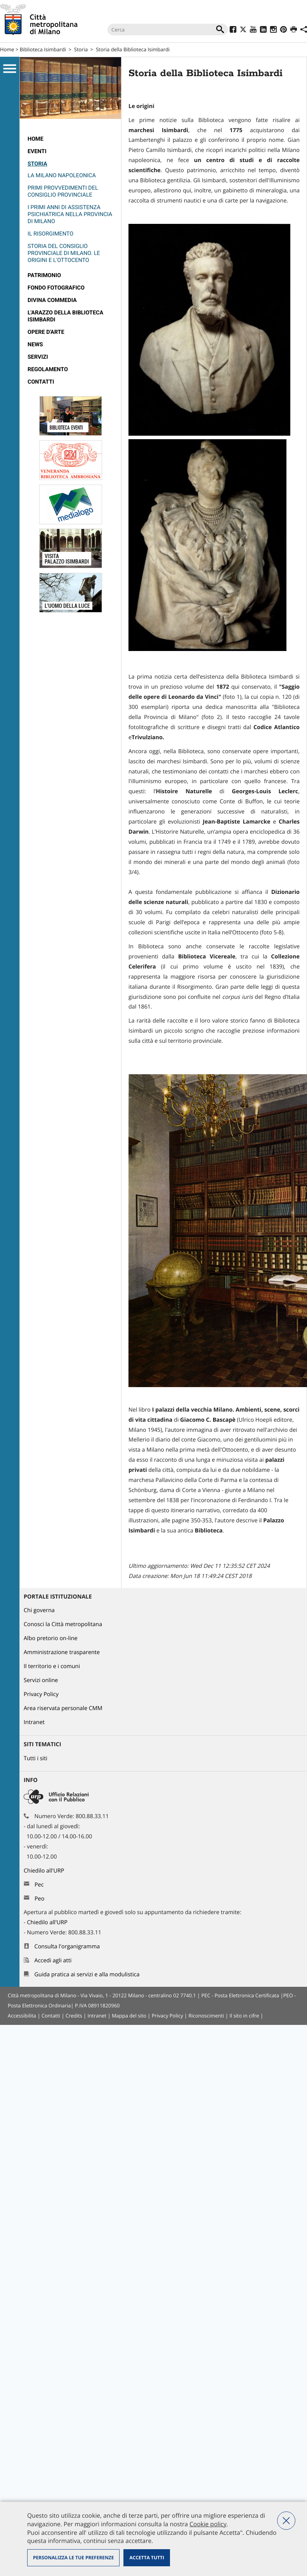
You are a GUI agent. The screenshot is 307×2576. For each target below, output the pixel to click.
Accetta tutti (146, 2557)
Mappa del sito (129, 2015)
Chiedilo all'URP (45, 1870)
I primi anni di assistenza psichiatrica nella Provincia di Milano (70, 214)
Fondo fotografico (56, 287)
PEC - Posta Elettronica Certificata (240, 1995)
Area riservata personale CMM (63, 1708)
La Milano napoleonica (62, 175)
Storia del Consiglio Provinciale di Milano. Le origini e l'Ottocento (64, 253)
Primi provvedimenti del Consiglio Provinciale (63, 191)
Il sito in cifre (244, 2015)
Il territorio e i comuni (52, 1666)
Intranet (34, 1722)
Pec (39, 1884)
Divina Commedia (52, 300)
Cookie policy (207, 2524)
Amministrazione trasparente (62, 1652)
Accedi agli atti (53, 1960)
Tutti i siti (35, 1758)
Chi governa (39, 1610)
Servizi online (41, 1680)
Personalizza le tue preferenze (73, 2557)
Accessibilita (22, 2015)
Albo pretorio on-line (51, 1638)
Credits (74, 2015)
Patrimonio (44, 275)
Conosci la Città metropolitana (63, 1624)
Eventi (37, 151)
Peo (39, 1898)
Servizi (38, 357)
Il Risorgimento (50, 233)
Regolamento (48, 369)
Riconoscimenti (206, 2015)
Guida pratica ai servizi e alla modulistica (87, 1974)
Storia (81, 49)
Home (7, 49)
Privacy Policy (41, 1694)
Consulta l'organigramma (67, 1946)
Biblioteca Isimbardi (43, 49)
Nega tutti (286, 2520)
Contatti (41, 382)
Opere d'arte (46, 332)
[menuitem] (70, 139)
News (35, 344)
